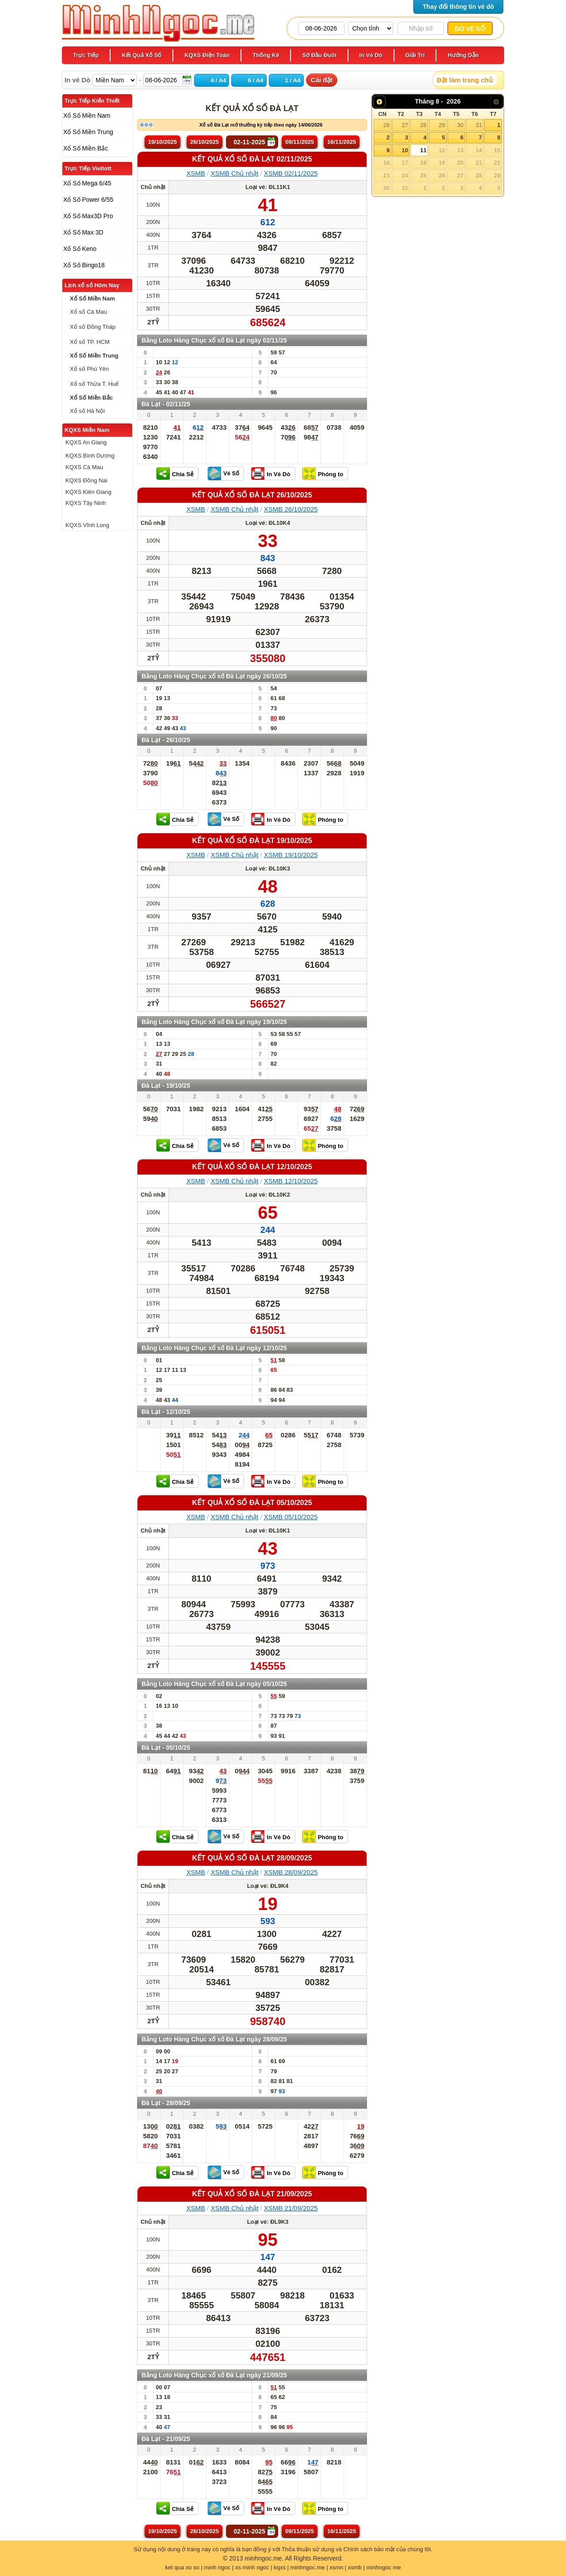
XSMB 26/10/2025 (291, 509)
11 (423, 150)
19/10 (162, 142)
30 (460, 125)
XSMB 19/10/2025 (291, 855)
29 (442, 125)
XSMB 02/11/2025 (291, 173)
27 (405, 125)
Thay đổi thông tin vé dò (458, 6)
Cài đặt (322, 80)
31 (478, 125)
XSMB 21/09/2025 (291, 2208)
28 (423, 125)
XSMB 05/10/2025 (291, 1517)
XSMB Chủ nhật (234, 173)
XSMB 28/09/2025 (291, 1872)
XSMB (195, 173)
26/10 (204, 142)
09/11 (299, 142)
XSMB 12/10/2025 (291, 1181)
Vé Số (231, 473)
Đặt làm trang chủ (465, 80)
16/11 (341, 142)
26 (386, 125)
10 (405, 150)
